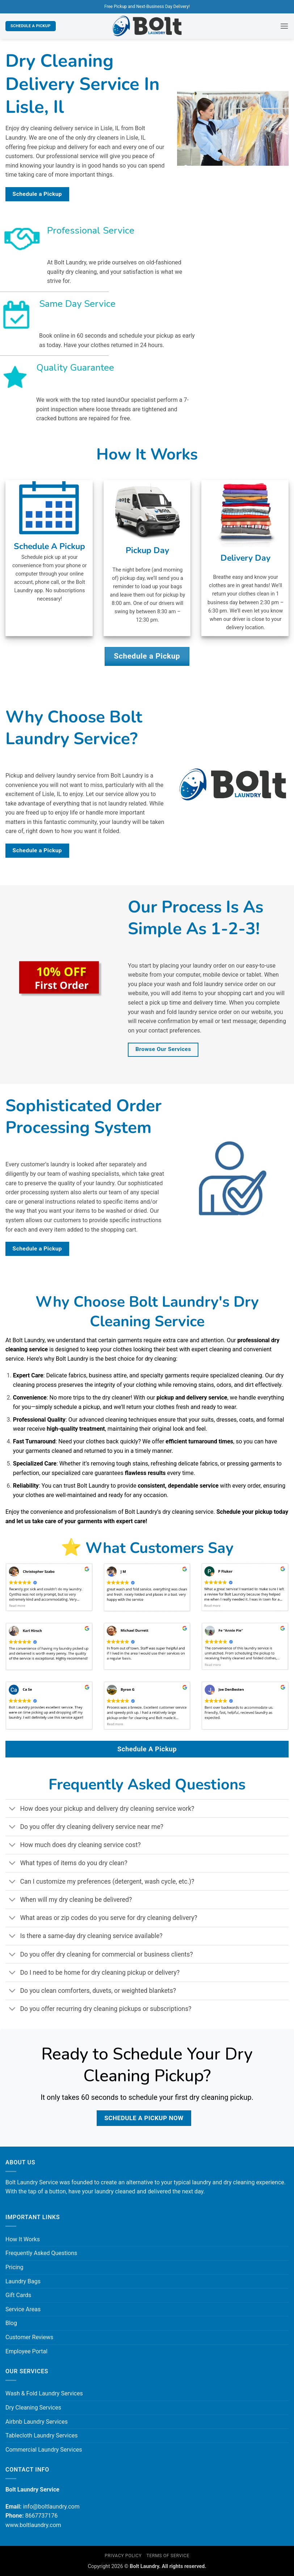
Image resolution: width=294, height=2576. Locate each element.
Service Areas (23, 2309)
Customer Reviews (29, 2337)
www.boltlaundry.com (33, 2525)
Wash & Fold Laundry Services (44, 2393)
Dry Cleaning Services (33, 2407)
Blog (11, 2323)
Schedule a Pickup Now (143, 2118)
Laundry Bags (23, 2281)
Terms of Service (168, 2555)
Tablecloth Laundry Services (41, 2435)
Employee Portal (26, 2351)
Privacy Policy (123, 2555)
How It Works (22, 2239)
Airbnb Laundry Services (36, 2421)
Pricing (14, 2267)
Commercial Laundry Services (43, 2449)
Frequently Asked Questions (41, 2253)
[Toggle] (12, 1809)
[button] (284, 26)
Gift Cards (18, 2295)
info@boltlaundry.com (51, 2506)
